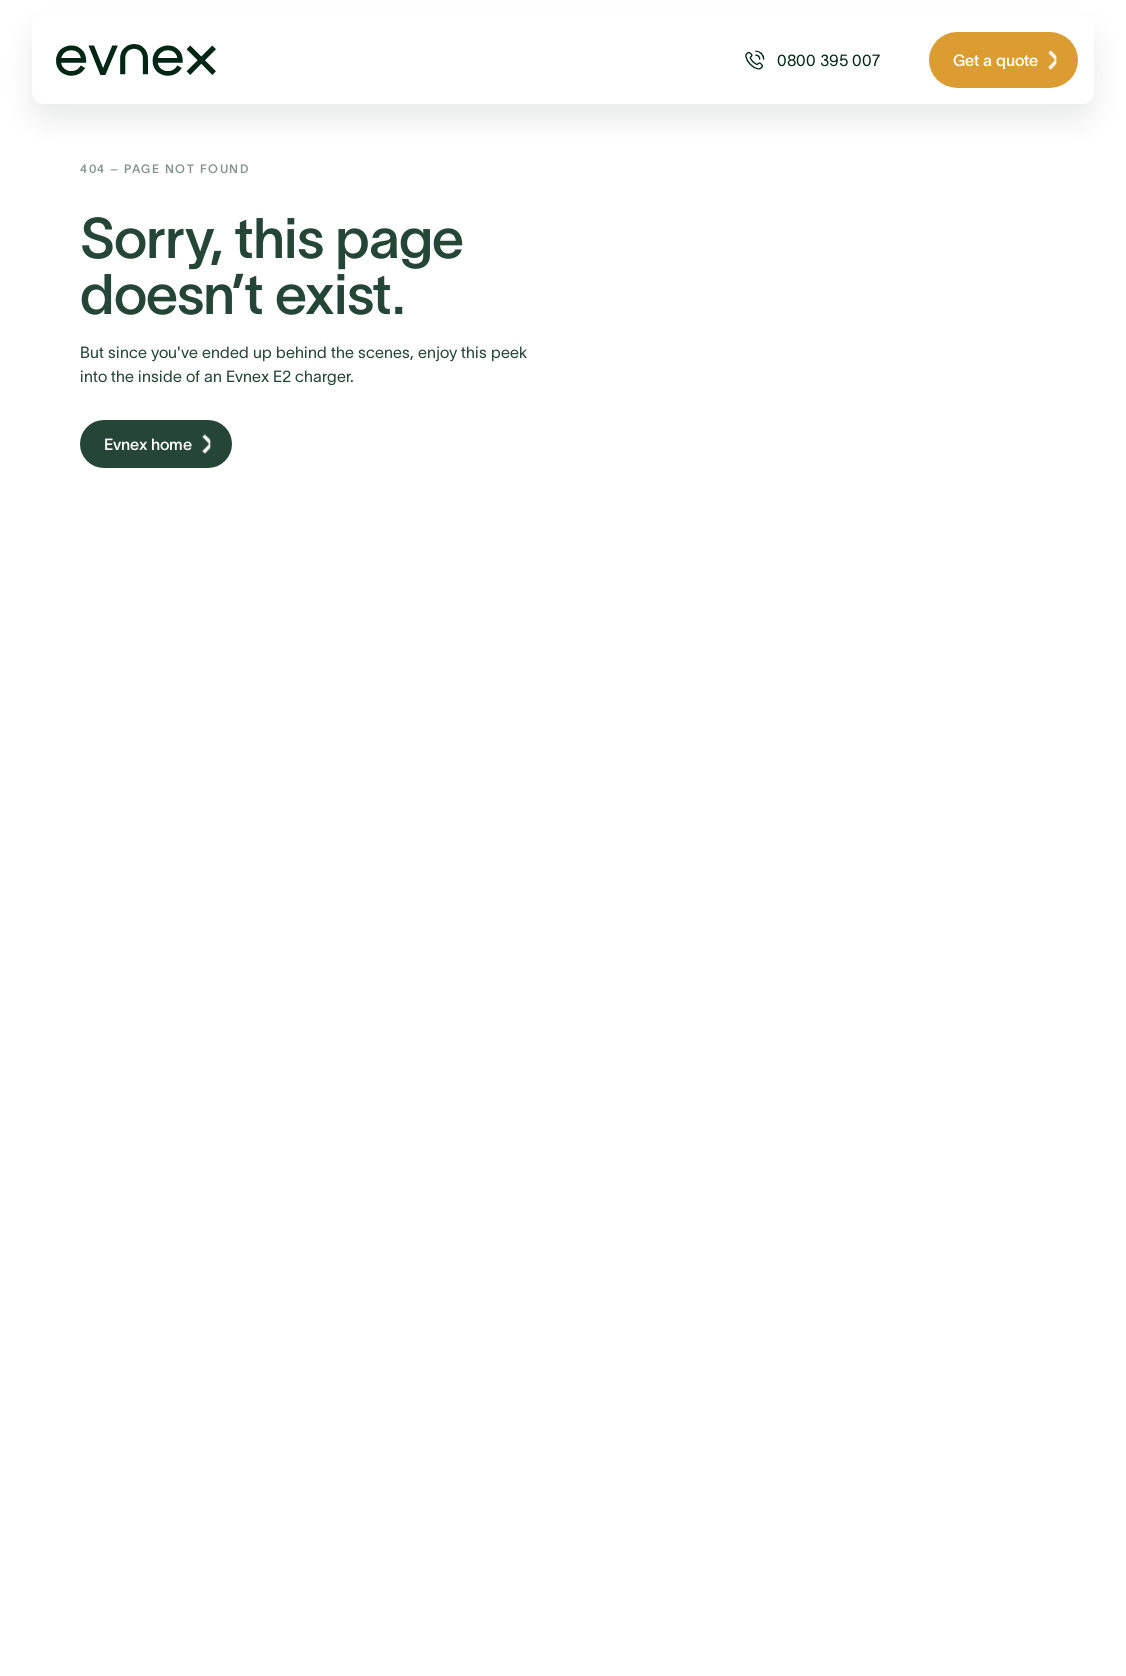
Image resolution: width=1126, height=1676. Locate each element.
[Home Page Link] (124, 60)
